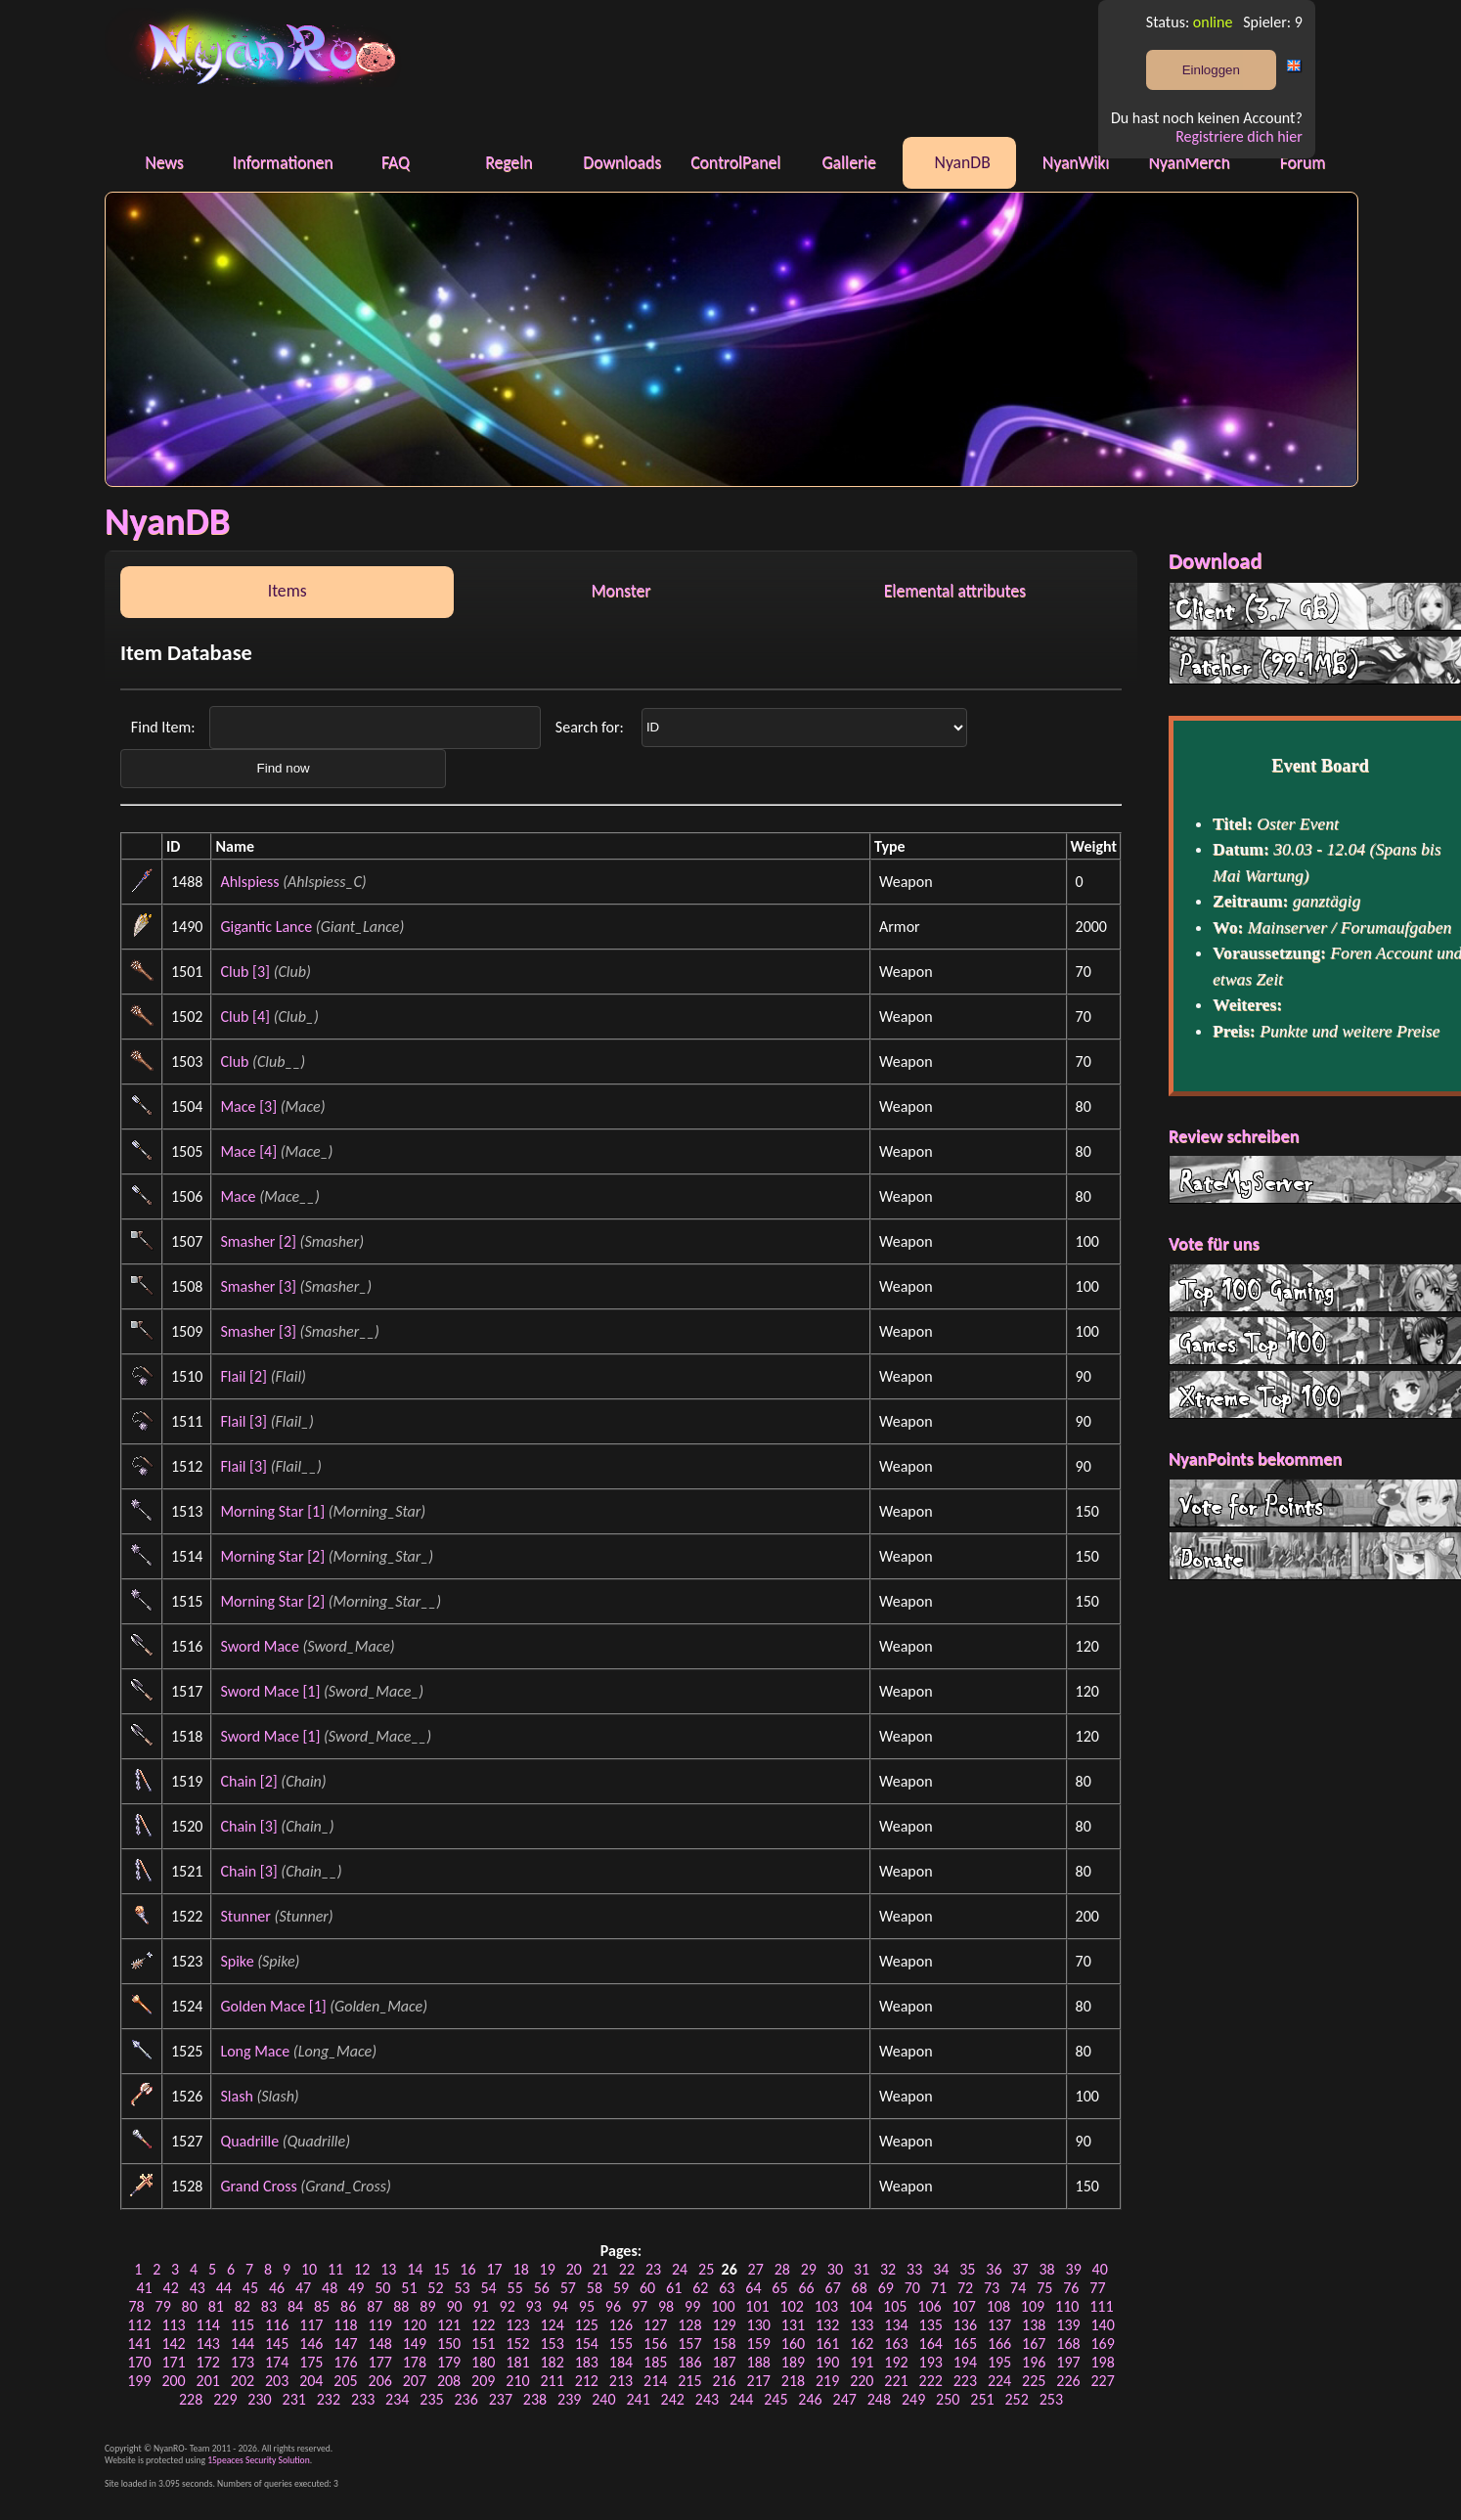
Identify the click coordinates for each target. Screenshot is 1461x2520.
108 (998, 2306)
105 (895, 2306)
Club (234, 1061)
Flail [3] (243, 1421)
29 (809, 2269)
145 (276, 2343)
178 (414, 2362)
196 (1033, 2362)
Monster (621, 590)
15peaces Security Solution (258, 2460)
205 (345, 2380)
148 (380, 2343)
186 (689, 2362)
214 (655, 2380)
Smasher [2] (258, 1241)
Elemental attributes (955, 590)
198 (1102, 2362)
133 (861, 2325)
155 (621, 2343)
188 (759, 2362)
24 (679, 2269)
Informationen (283, 162)
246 (809, 2399)
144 (242, 2343)
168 (1068, 2343)
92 (507, 2306)
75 (1044, 2287)
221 (896, 2380)
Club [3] (245, 971)
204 (311, 2380)
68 (859, 2287)
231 (294, 2399)
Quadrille (249, 2141)
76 (1071, 2287)
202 (242, 2380)
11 (335, 2269)
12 (362, 2269)
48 (329, 2287)
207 (414, 2380)
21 (600, 2269)
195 (999, 2362)
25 (706, 2269)
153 (551, 2343)
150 (449, 2343)
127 (655, 2325)
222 (931, 2380)
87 (374, 2306)
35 (967, 2269)
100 (722, 2306)
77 (1097, 2287)
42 (171, 2287)
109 (1032, 2306)
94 (560, 2306)
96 (613, 2306)
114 (208, 2325)
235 (431, 2399)
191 (861, 2362)
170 (139, 2362)
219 (827, 2380)
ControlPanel (735, 162)
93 (534, 2306)
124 (551, 2325)
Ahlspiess (249, 881)
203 (276, 2380)
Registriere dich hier (1239, 136)
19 (547, 2269)
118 (345, 2325)
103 (826, 2306)
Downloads (622, 162)
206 (380, 2380)
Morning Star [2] (272, 1556)
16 (467, 2269)
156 (655, 2343)
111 (1101, 2306)
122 (483, 2325)
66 (806, 2287)
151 (483, 2343)
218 (793, 2380)
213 (621, 2380)
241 (637, 2399)
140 (1102, 2325)
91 (480, 2306)
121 (449, 2325)
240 (603, 2399)
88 (401, 2306)
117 (311, 2325)
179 (449, 2362)
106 (929, 2306)
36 (993, 2269)
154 (586, 2343)
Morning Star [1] (272, 1511)
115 (242, 2325)
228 (190, 2399)
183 (586, 2362)
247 (845, 2399)
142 (173, 2343)
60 (647, 2287)
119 (380, 2325)
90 (454, 2306)
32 (888, 2269)
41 (144, 2287)
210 (517, 2380)
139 (1068, 2325)
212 (586, 2380)
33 (914, 2269)
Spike (236, 1961)
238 (535, 2399)
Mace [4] (248, 1151)
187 (723, 2362)
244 (741, 2399)
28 (782, 2269)
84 (295, 2306)
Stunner (245, 1916)
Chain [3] (248, 1826)
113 (173, 2325)
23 (653, 2269)
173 (242, 2362)
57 (568, 2287)
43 (197, 2287)
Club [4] (245, 1016)
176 (345, 2362)
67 (833, 2287)
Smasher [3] (258, 1286)
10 (309, 2269)
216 (723, 2380)
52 (435, 2287)
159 (759, 2343)
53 (461, 2287)
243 (707, 2399)
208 (449, 2380)
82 (242, 2306)
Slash (236, 2096)
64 (753, 2287)
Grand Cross (258, 2186)
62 (700, 2287)
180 (483, 2362)
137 (999, 2325)
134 (896, 2325)
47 (303, 2287)
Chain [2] (248, 1781)
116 (276, 2325)
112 (139, 2325)
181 (517, 2362)
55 (515, 2287)
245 (775, 2399)
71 (939, 2287)
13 (388, 2269)
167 (1033, 2343)
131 (793, 2325)
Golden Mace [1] (273, 2006)
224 (999, 2380)
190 (827, 2362)
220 (861, 2380)
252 (1016, 2399)
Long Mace (254, 2051)
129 (723, 2325)
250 (947, 2399)
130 (759, 2325)
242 (673, 2399)
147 (345, 2343)
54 (489, 2287)
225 (1033, 2380)
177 (380, 2362)
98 (666, 2306)
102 (792, 2306)
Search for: (591, 726)
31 (861, 2269)
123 (517, 2325)
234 (397, 2399)
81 (216, 2306)
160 (793, 2343)
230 (259, 2399)
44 (224, 2287)
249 (913, 2399)
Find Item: (164, 726)
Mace (237, 1196)
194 (965, 2362)
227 (1102, 2380)
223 (965, 2380)
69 (886, 2287)
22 (627, 2269)
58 (594, 2287)
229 (225, 2399)
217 (759, 2380)
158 (723, 2343)
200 (173, 2380)
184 (621, 2362)
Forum (1303, 162)
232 (328, 2399)
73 (991, 2287)
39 (1074, 2269)
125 (586, 2325)
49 (356, 2287)
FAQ (395, 162)
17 (494, 2269)
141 (139, 2343)
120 (414, 2325)
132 (827, 2325)
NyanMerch (1188, 162)
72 (965, 2287)
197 (1068, 2362)
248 (879, 2399)
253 (1051, 2399)
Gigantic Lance (266, 926)
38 (1046, 2269)
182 (551, 2362)
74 (1018, 2287)
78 (136, 2306)
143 (208, 2343)
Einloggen (1211, 70)
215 (689, 2380)
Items (287, 590)
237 (500, 2399)
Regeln (508, 162)
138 (1033, 2325)
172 (208, 2362)
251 (982, 2399)
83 (269, 2306)
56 (542, 2287)
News (164, 162)
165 (965, 2343)
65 (779, 2287)
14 (414, 2269)
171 (173, 2362)
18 (521, 2269)
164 (931, 2343)
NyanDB (963, 162)
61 (674, 2287)
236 (465, 2399)
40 (1100, 2269)
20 (574, 2269)
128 (689, 2325)
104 (860, 2306)
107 (963, 2306)
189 (793, 2362)
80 (190, 2306)
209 (483, 2380)
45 (250, 2287)
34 (941, 2269)
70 (912, 2287)
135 (931, 2325)
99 (692, 2306)
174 (276, 2362)
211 (551, 2380)
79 (163, 2306)
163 (896, 2343)
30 (835, 2269)
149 (414, 2343)
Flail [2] (243, 1376)
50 (382, 2287)
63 (726, 2287)
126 (621, 2325)
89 (427, 2306)
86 (348, 2306)
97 (639, 2306)
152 (517, 2343)
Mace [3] (248, 1106)
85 (322, 2306)
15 (441, 2269)
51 (409, 2287)
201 (208, 2380)
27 (756, 2269)
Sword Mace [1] (270, 1691)
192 (896, 2362)
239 (569, 2399)
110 (1067, 2306)
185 (655, 2362)
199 (139, 2380)
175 (311, 2362)
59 (621, 2287)
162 (861, 2343)
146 (311, 2343)
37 (1020, 2269)
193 (931, 2362)
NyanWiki (1076, 162)
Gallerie (848, 162)
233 (363, 2399)
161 (827, 2343)
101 (757, 2306)
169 (1102, 2343)
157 (689, 2343)
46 (277, 2287)
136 (965, 2325)
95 (587, 2306)
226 (1068, 2380)
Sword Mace (259, 1646)
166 (999, 2343)
